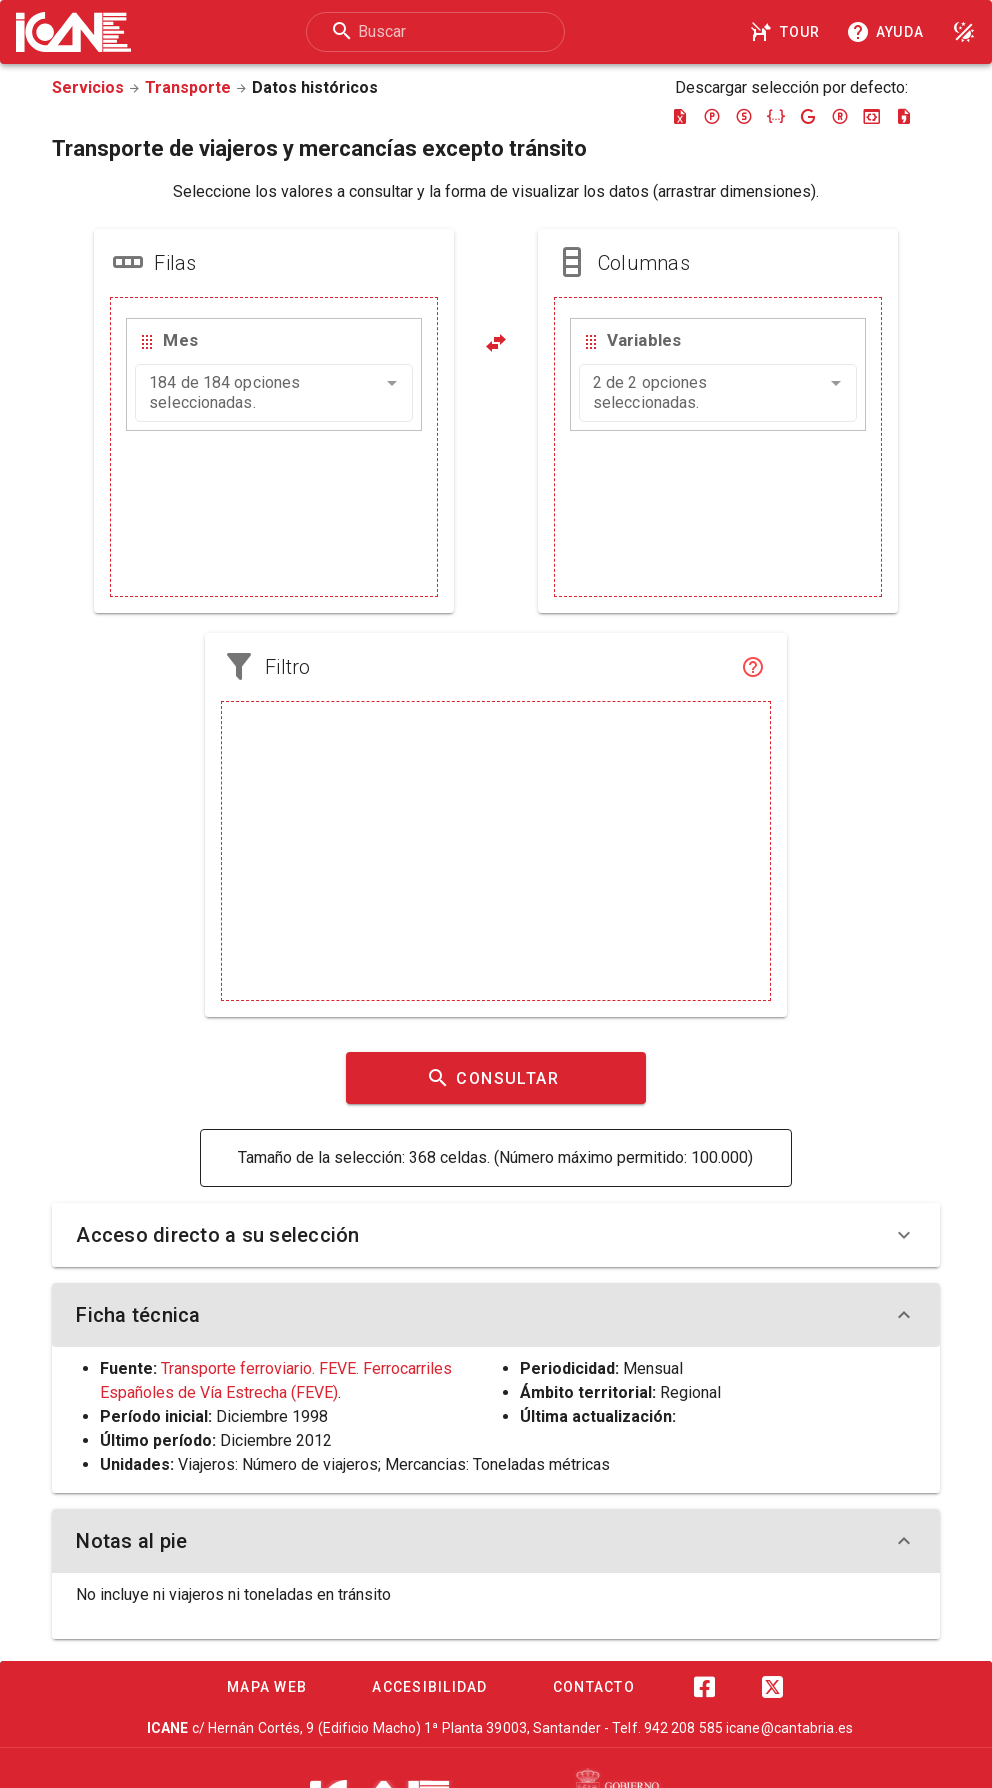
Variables (644, 340)
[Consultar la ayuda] (889, 32)
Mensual (653, 1368)
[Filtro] (753, 667)
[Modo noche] (964, 32)
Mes (180, 340)
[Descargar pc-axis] (712, 116)
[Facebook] (704, 1687)
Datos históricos (315, 87)
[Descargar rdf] (840, 116)
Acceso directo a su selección (495, 1235)
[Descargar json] (776, 116)
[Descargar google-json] (808, 116)
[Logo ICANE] (73, 32)
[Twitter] (772, 1687)
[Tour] (788, 32)
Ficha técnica (495, 1315)
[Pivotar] (496, 343)
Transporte (188, 87)
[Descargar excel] (680, 116)
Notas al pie (495, 1541)
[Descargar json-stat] (872, 116)
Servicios (88, 87)
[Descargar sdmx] (744, 116)
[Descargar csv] (904, 116)
